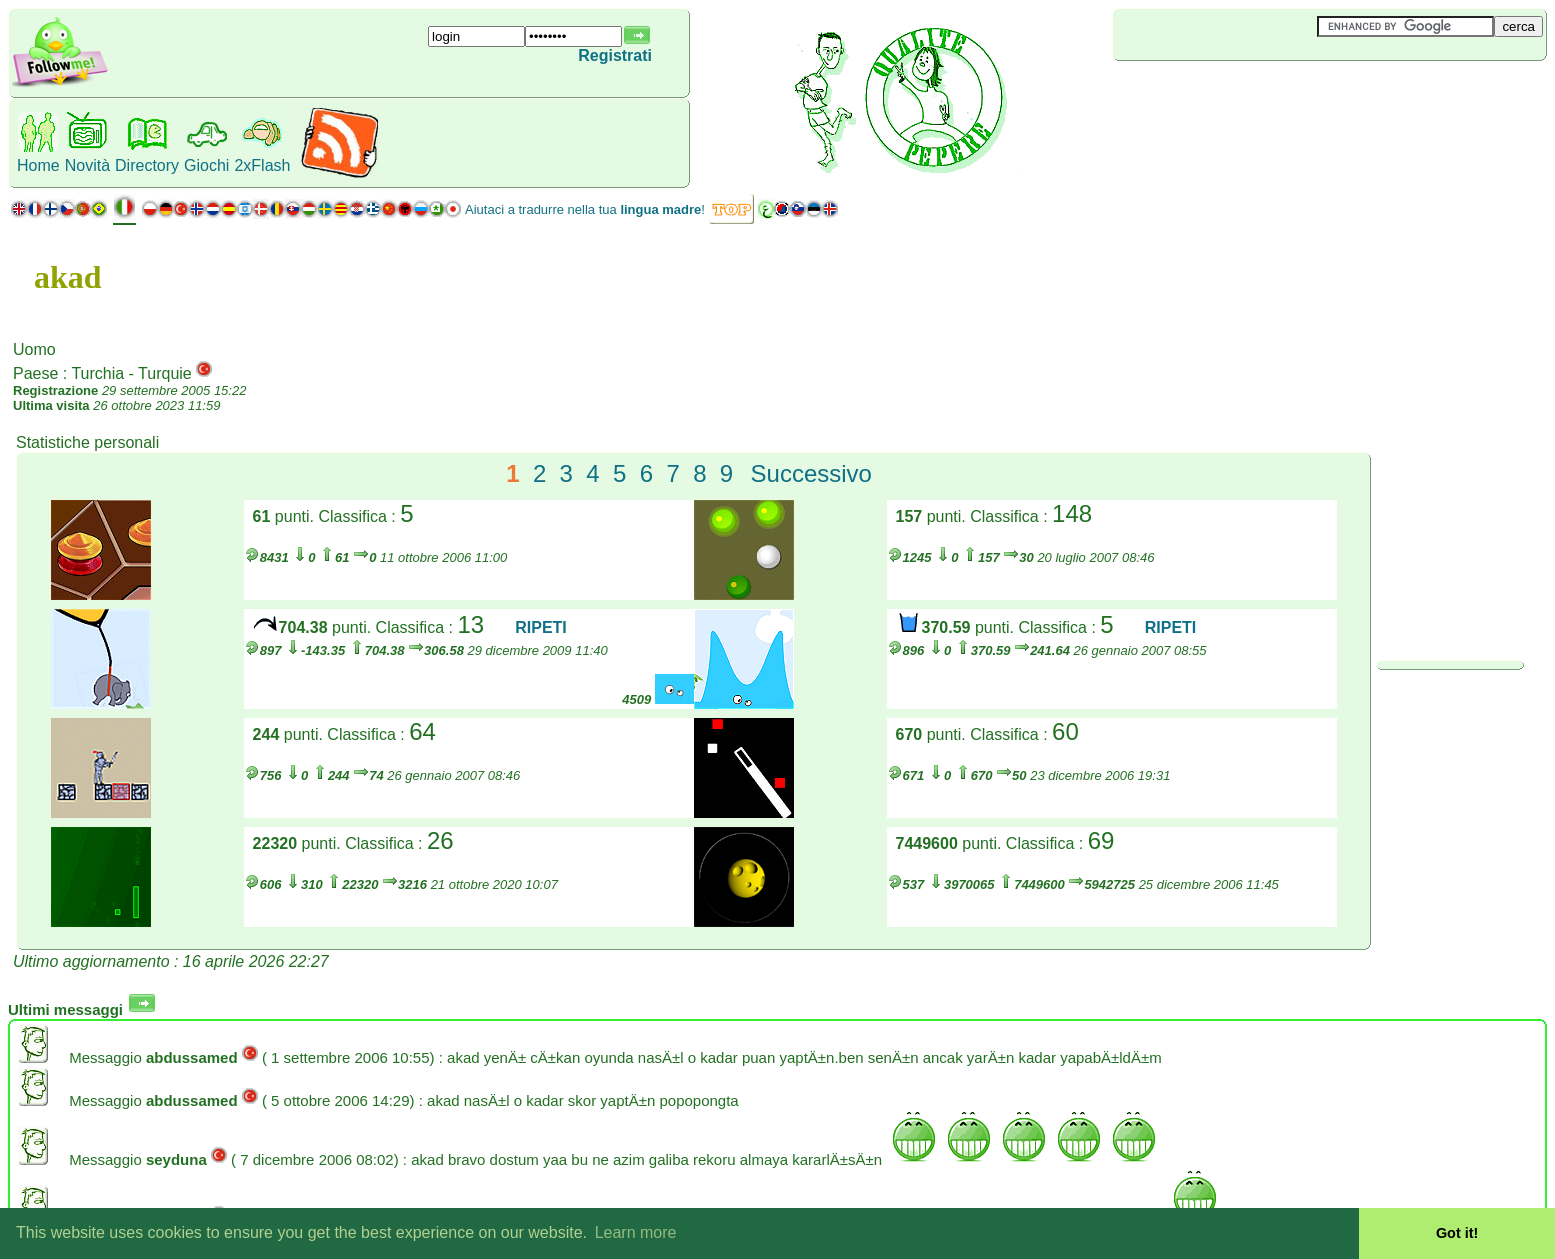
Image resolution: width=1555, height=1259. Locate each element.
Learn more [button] (636, 1232)
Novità (87, 165)
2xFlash (262, 165)
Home (38, 165)
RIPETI (541, 627)
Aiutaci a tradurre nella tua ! (585, 209)
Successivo (811, 473)
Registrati (615, 55)
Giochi (206, 165)
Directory (147, 165)
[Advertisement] (1232, 94)
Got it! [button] (1457, 1233)
